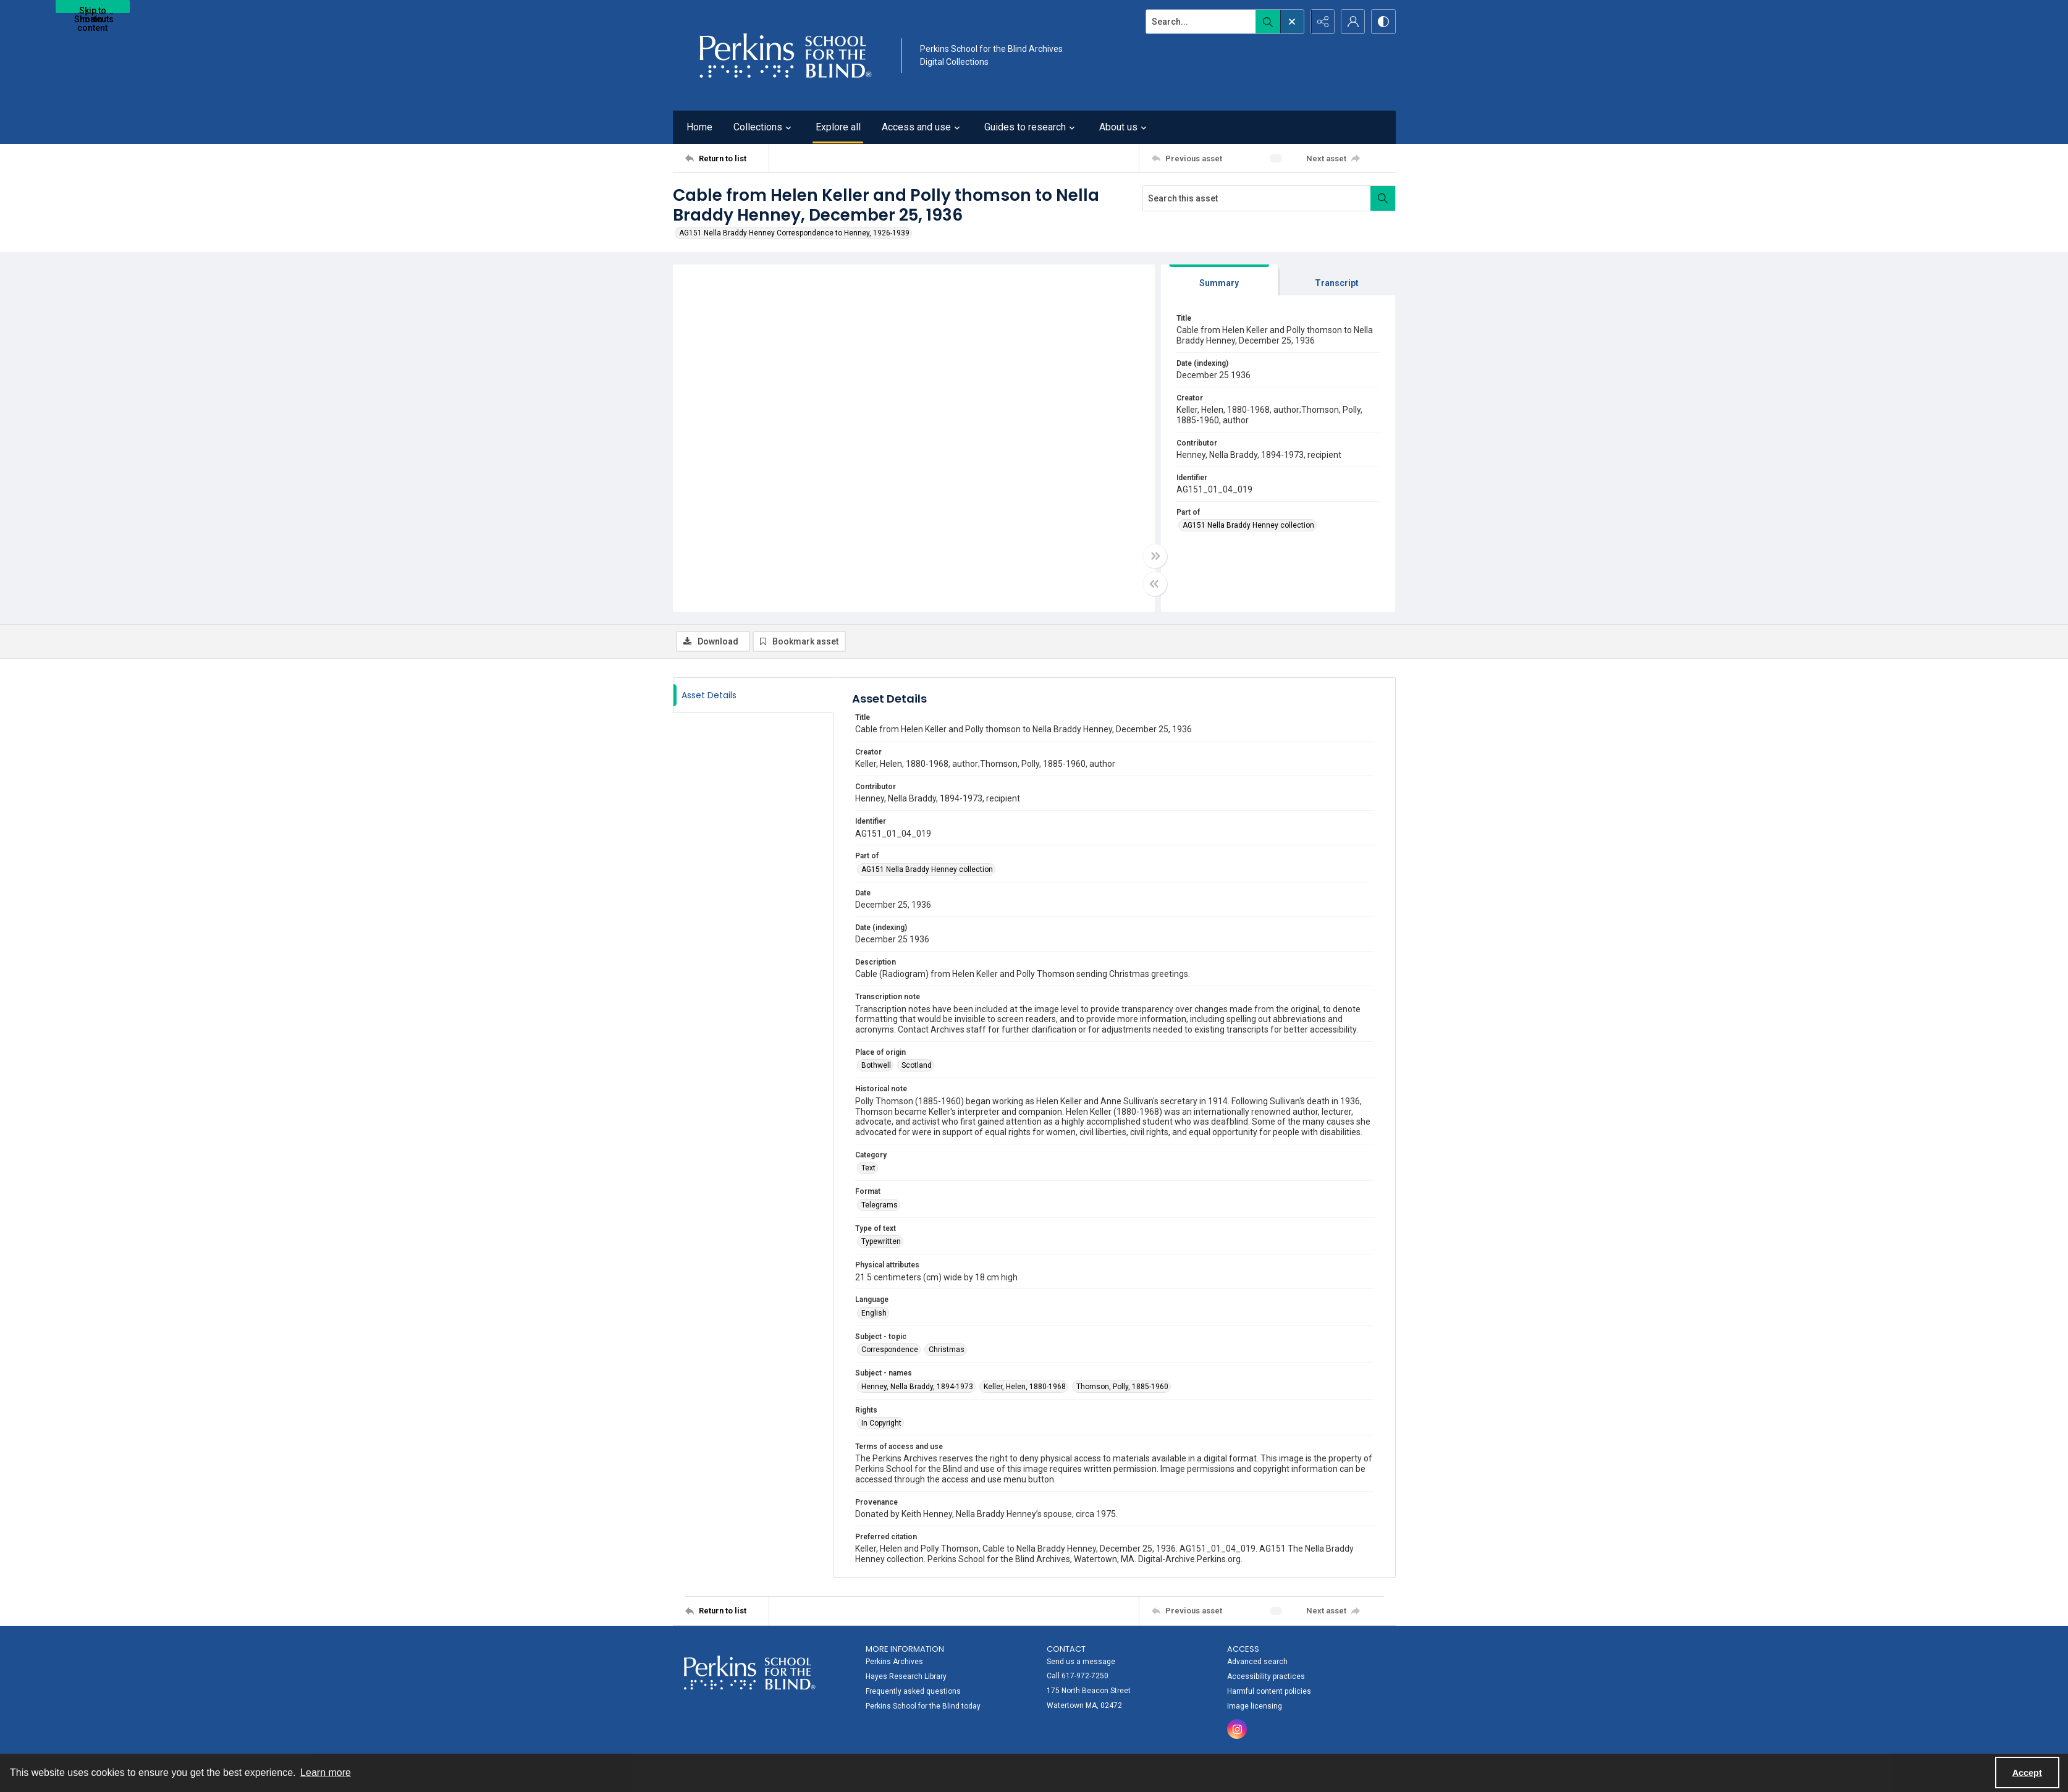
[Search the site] (1199, 21)
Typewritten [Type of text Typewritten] (881, 1241)
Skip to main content (92, 9)
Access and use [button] (922, 127)
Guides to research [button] (1031, 127)
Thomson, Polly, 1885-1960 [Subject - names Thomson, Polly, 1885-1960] (1122, 1386)
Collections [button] (764, 127)
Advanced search (1257, 1661)
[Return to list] (727, 158)
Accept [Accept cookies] (2027, 1773)
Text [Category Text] (868, 1168)
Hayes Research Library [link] (906, 1676)
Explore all (838, 127)
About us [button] (1124, 127)
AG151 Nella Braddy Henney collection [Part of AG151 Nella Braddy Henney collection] (1248, 525)
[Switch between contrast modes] (1383, 21)
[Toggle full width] (1154, 556)
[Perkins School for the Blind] (783, 55)
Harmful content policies (1269, 1691)
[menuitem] (950, 1675)
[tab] (1219, 280)
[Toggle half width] (1154, 584)
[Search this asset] (1256, 198)
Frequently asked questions (913, 1691)
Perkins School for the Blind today (923, 1706)
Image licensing (1254, 1706)
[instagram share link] (1237, 1729)
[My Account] (1352, 21)
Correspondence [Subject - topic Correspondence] (889, 1349)
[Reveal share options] (1321, 21)
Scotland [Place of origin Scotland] (916, 1065)
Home (699, 127)
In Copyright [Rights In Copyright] (881, 1423)
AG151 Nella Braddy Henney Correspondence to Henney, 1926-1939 (794, 233)
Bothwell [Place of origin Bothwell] (876, 1065)
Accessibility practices (1266, 1676)
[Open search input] (1290, 21)
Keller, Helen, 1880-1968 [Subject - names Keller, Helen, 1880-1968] (1025, 1386)
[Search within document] (1382, 198)
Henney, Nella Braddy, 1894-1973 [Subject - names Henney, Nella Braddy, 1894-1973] (917, 1386)
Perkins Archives (894, 1661)
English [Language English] (874, 1313)
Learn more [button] (325, 1772)
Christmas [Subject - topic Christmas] (946, 1349)
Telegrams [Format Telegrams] (879, 1205)
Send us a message (1081, 1661)
